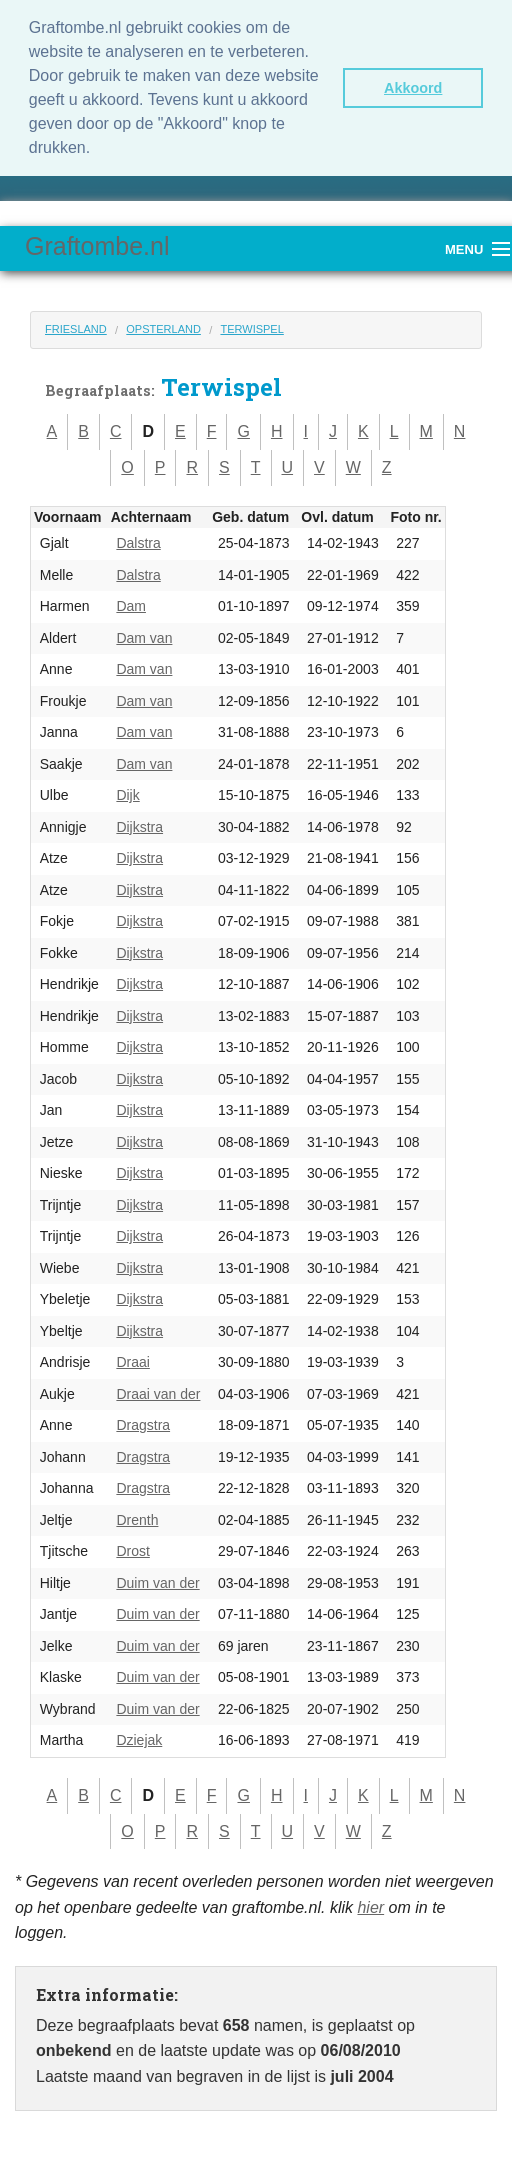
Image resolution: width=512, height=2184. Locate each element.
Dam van (144, 638)
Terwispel (251, 329)
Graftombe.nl (97, 246)
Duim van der (157, 1583)
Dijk (127, 795)
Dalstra (138, 543)
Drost (132, 1551)
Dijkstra (139, 827)
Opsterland (163, 329)
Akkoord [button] (413, 88)
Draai (132, 1362)
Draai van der (158, 1394)
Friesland (76, 329)
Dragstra (143, 1425)
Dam (131, 606)
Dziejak (139, 1740)
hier (370, 1907)
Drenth (137, 1520)
